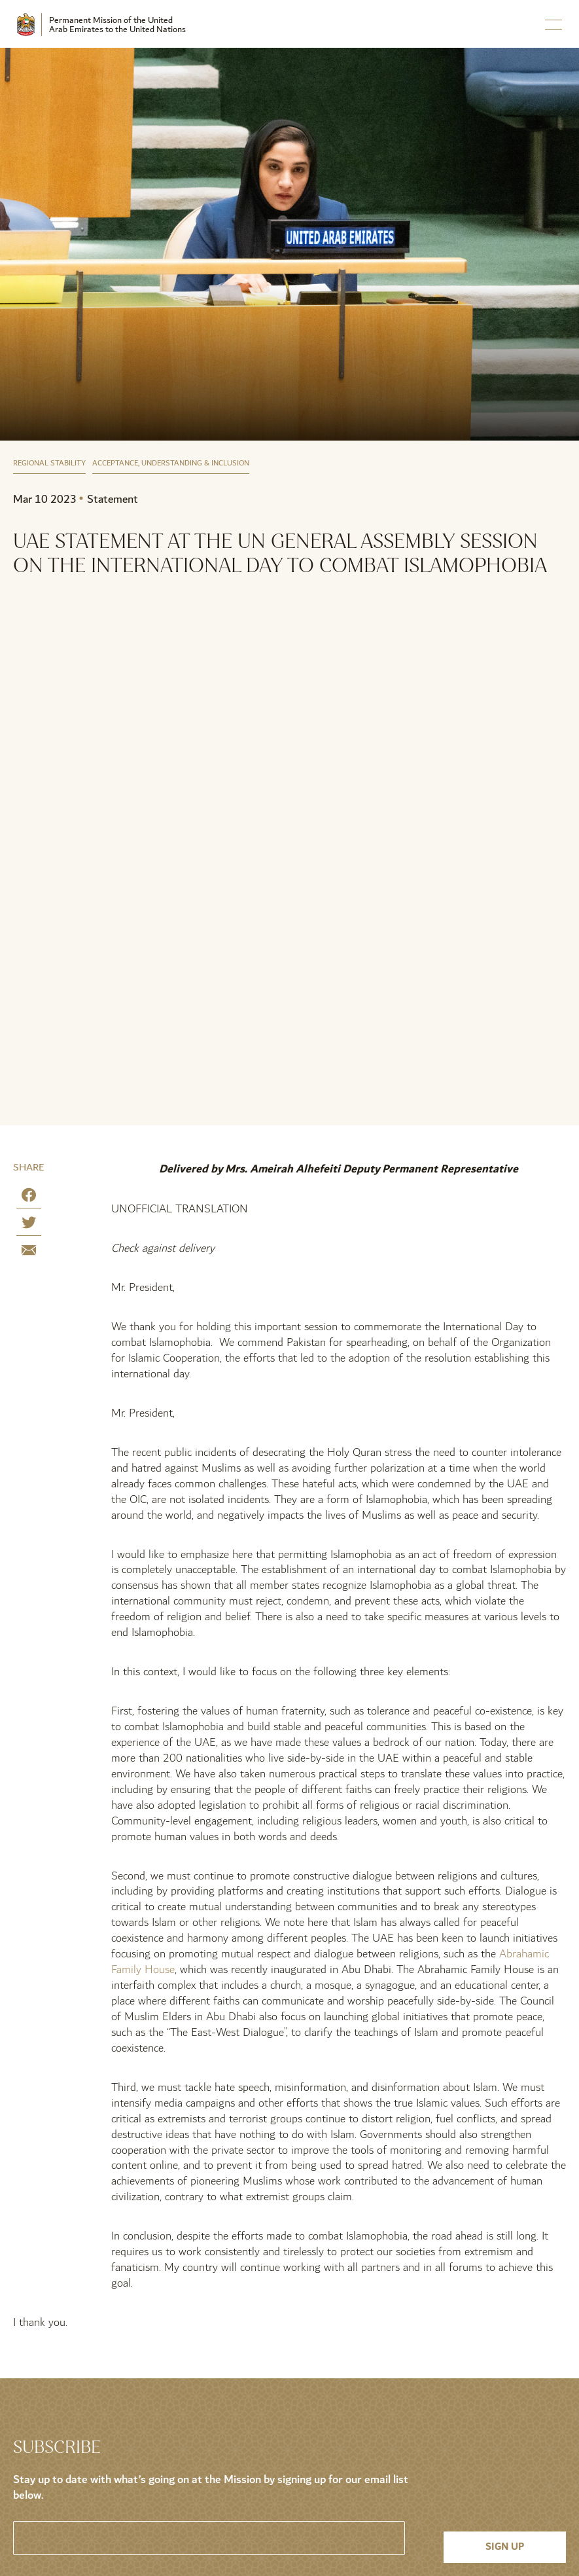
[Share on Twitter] (29, 1225)
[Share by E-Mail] (29, 1252)
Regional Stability (49, 463)
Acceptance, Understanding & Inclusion (170, 463)
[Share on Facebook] (29, 1197)
